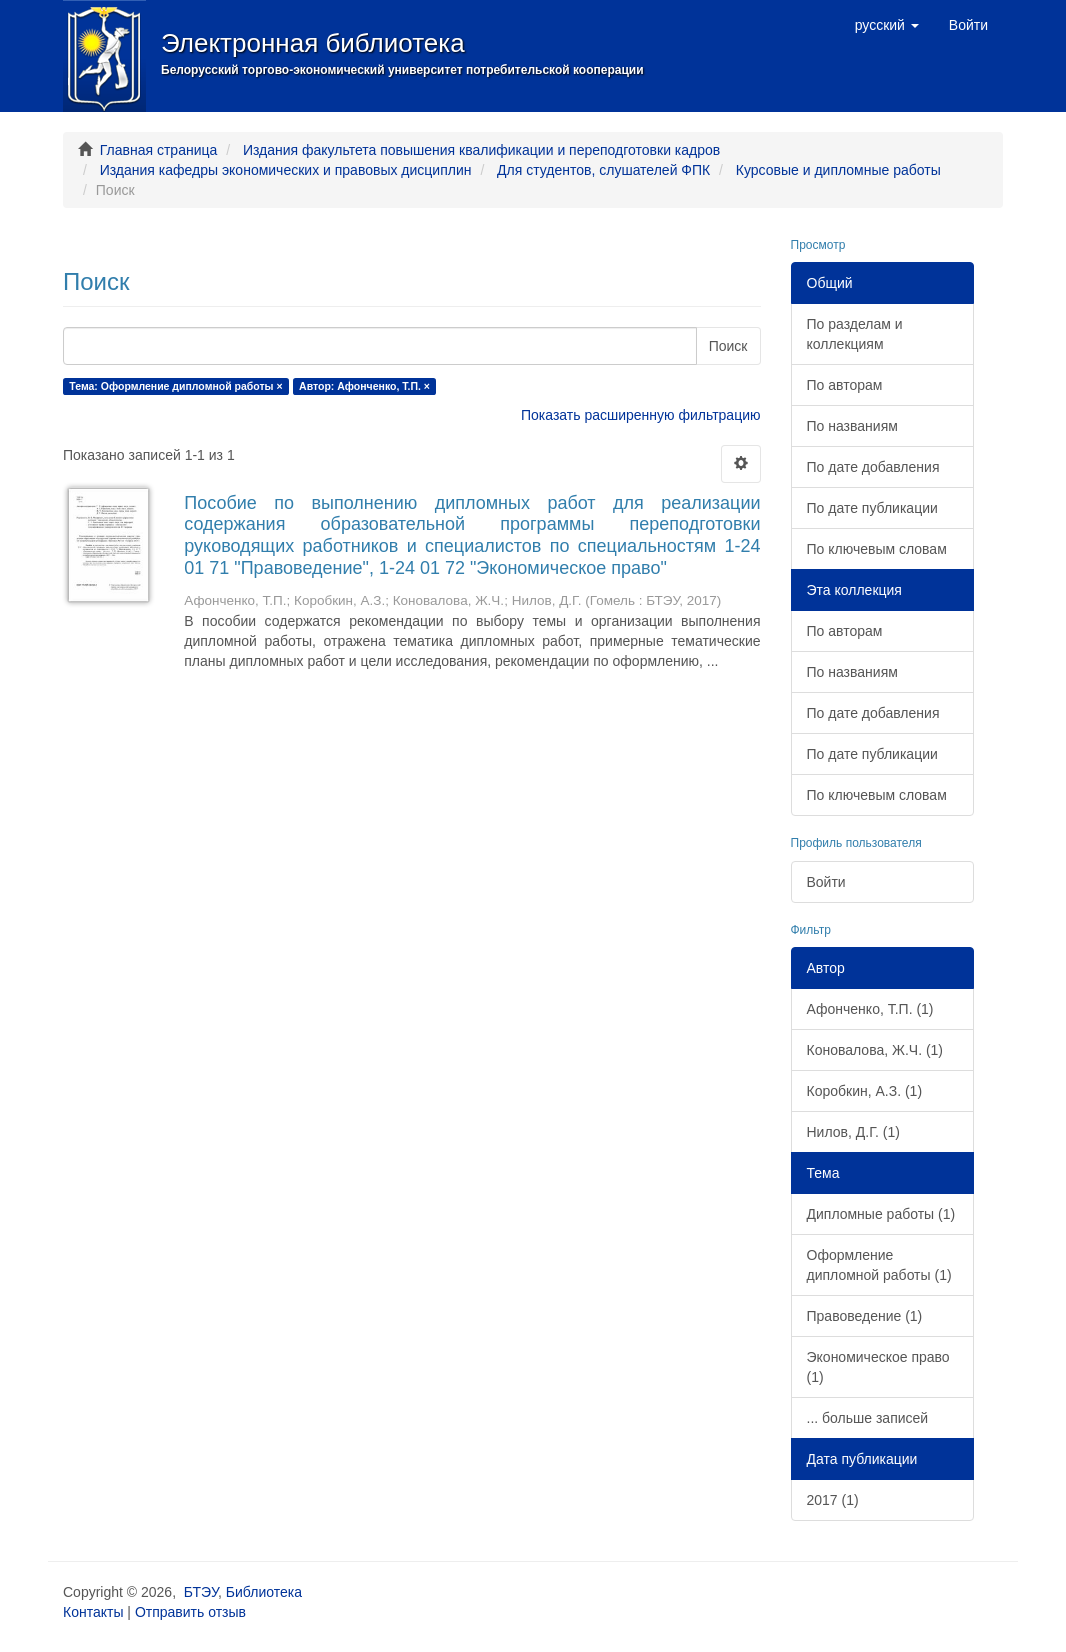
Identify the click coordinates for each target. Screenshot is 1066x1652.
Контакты (93, 1612)
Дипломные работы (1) (881, 1214)
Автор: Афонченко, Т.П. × (364, 386)
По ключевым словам (877, 549)
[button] (887, 25)
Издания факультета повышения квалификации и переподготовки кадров (481, 150)
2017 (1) (833, 1500)
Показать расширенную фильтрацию (640, 415)
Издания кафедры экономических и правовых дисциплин (286, 170)
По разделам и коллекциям (855, 334)
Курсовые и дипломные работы (838, 170)
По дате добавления (873, 467)
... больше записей (868, 1418)
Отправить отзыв (190, 1612)
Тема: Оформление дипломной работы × (175, 386)
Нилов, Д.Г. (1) (853, 1132)
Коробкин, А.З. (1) (865, 1091)
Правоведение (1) (865, 1316)
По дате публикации (872, 508)
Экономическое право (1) (878, 1367)
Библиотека (264, 1592)
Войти (826, 882)
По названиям (852, 426)
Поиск (728, 346)
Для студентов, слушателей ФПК (603, 170)
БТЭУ (201, 1592)
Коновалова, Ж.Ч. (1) (875, 1050)
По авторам (845, 385)
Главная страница (159, 150)
